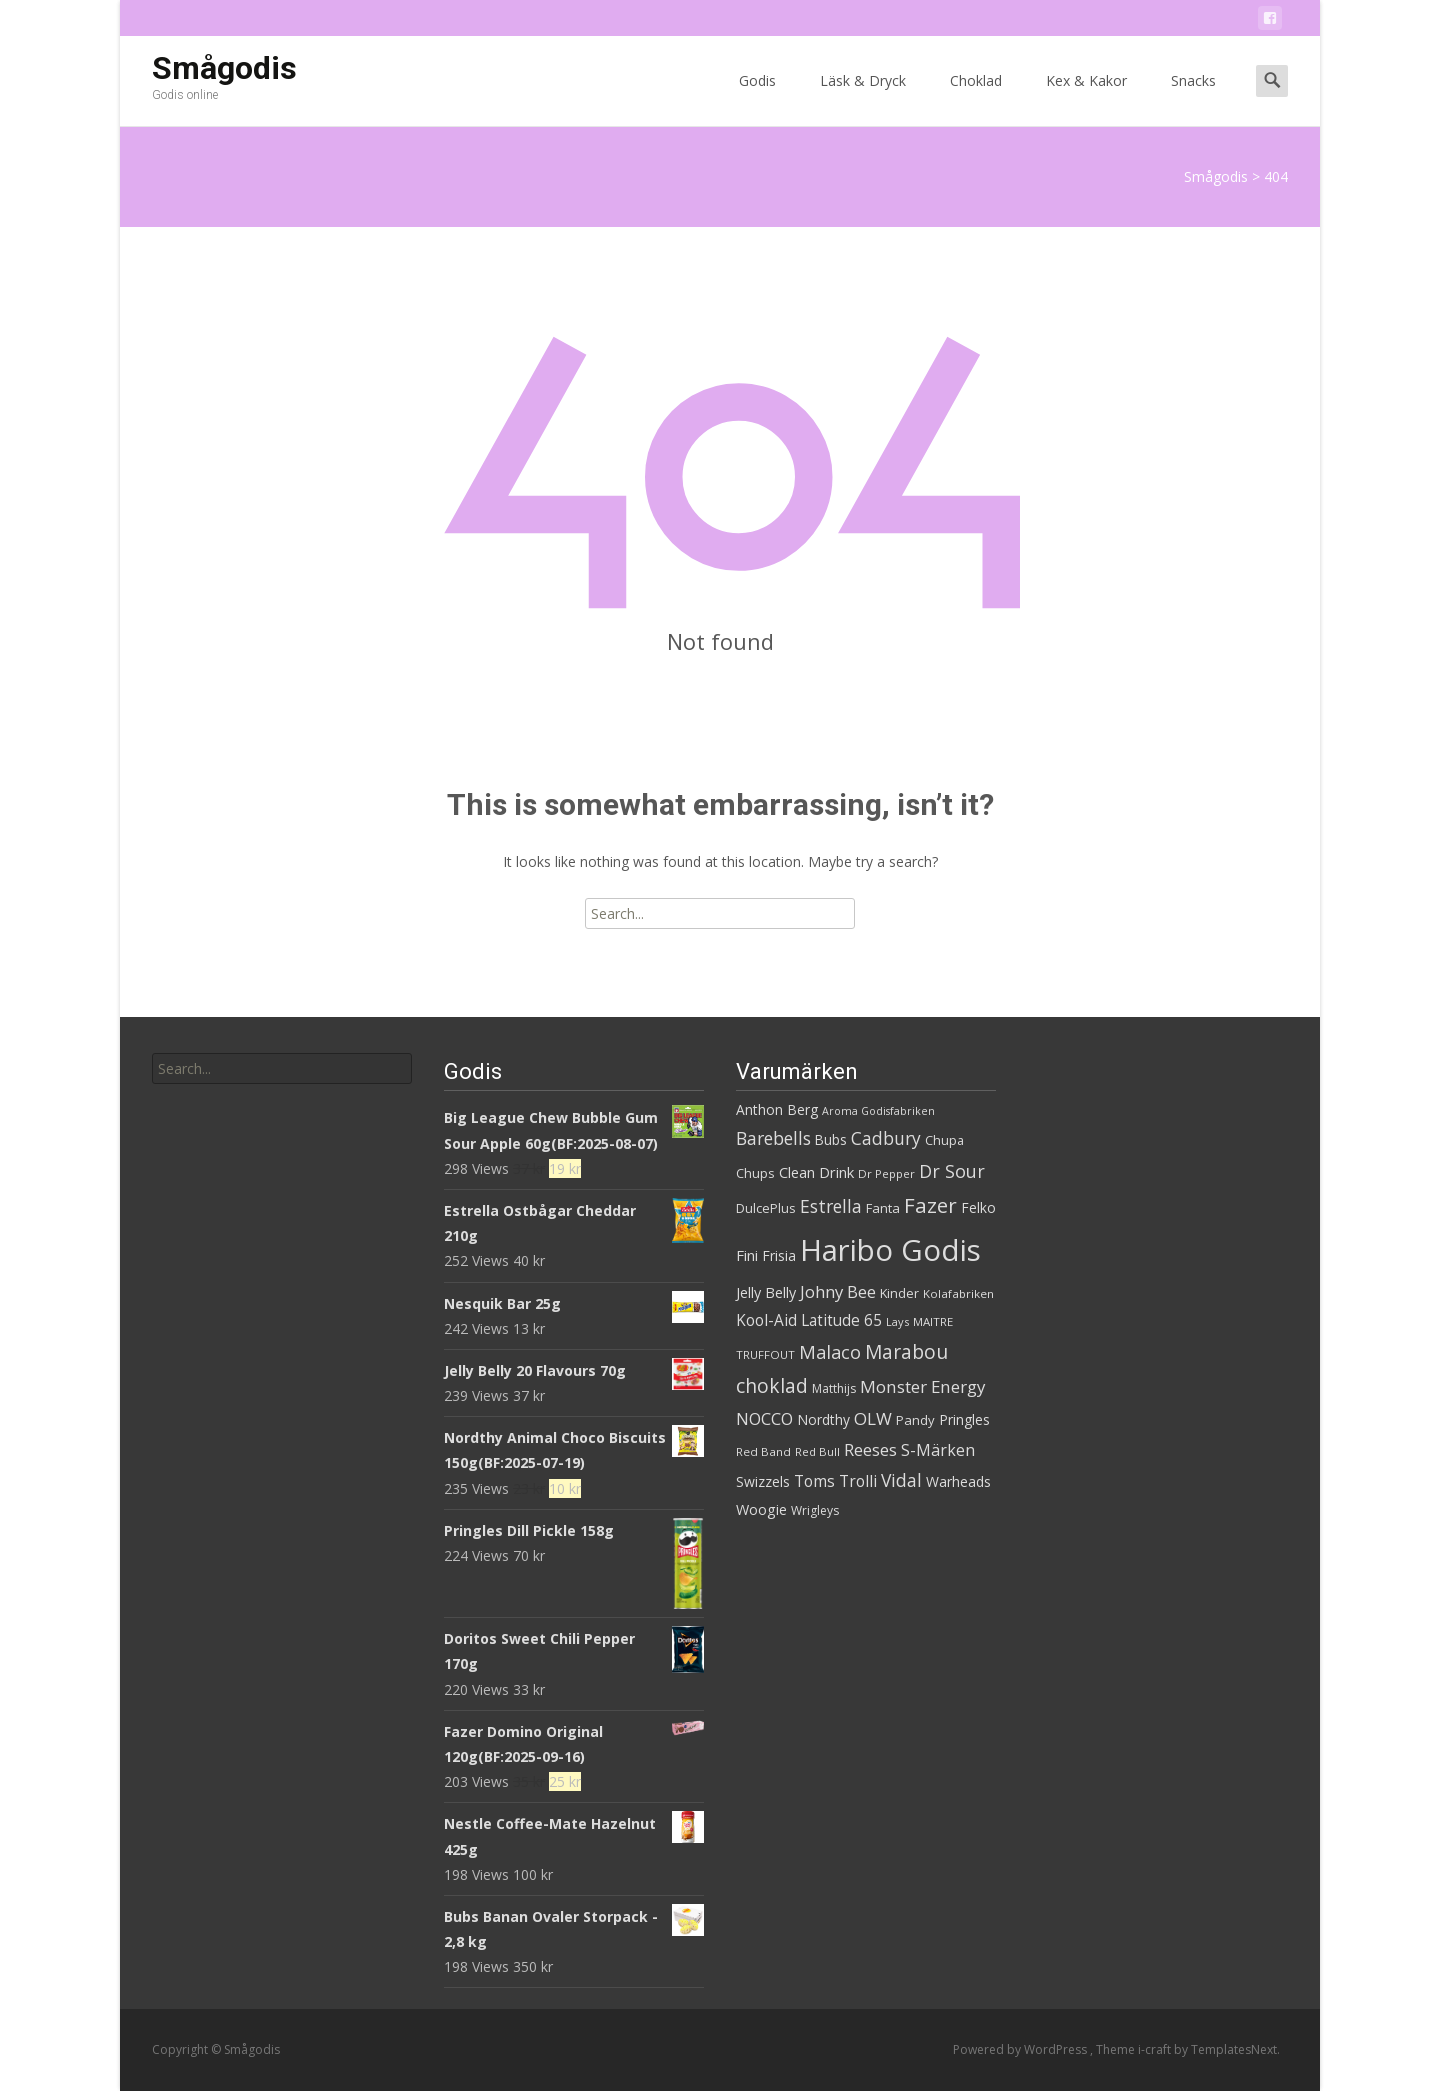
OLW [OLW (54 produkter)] (873, 1418)
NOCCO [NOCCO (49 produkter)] (764, 1419)
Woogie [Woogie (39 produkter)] (761, 1509)
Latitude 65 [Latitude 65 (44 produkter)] (841, 1320)
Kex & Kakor (1086, 98)
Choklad (976, 98)
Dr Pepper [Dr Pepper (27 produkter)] (886, 1173)
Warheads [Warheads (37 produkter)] (958, 1481)
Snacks (1193, 98)
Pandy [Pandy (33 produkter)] (915, 1420)
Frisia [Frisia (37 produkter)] (779, 1255)
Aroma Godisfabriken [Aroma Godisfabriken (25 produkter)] (878, 1111)
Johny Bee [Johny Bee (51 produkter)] (838, 1291)
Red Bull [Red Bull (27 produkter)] (817, 1451)
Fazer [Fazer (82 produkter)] (930, 1205)
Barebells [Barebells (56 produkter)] (773, 1138)
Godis (757, 98)
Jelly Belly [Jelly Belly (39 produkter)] (766, 1292)
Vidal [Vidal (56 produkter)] (901, 1480)
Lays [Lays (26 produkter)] (897, 1321)
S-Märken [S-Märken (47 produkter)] (938, 1450)
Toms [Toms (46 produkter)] (814, 1481)
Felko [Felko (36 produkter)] (978, 1207)
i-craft (1156, 2049)
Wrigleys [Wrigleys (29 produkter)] (815, 1510)
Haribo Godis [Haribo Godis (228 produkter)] (890, 1250)
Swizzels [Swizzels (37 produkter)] (763, 1481)
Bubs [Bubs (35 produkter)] (831, 1139)
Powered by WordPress (1021, 2049)
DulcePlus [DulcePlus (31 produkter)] (766, 1208)
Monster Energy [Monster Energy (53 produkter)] (922, 1386)
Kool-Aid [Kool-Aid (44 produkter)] (766, 1320)
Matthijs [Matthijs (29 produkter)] (834, 1388)
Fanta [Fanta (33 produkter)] (883, 1208)
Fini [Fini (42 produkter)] (747, 1255)
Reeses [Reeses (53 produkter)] (870, 1449)
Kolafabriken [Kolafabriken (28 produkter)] (958, 1293)
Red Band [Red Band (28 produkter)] (763, 1451)
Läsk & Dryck (863, 98)
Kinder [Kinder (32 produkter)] (899, 1293)
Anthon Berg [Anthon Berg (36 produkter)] (777, 1109)
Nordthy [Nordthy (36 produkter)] (823, 1419)
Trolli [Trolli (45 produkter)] (858, 1481)
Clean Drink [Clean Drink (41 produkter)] (816, 1172)
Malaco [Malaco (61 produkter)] (830, 1352)
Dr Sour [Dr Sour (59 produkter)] (952, 1171)
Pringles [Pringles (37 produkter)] (964, 1419)
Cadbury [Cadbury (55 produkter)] (886, 1138)
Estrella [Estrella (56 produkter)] (831, 1206)
